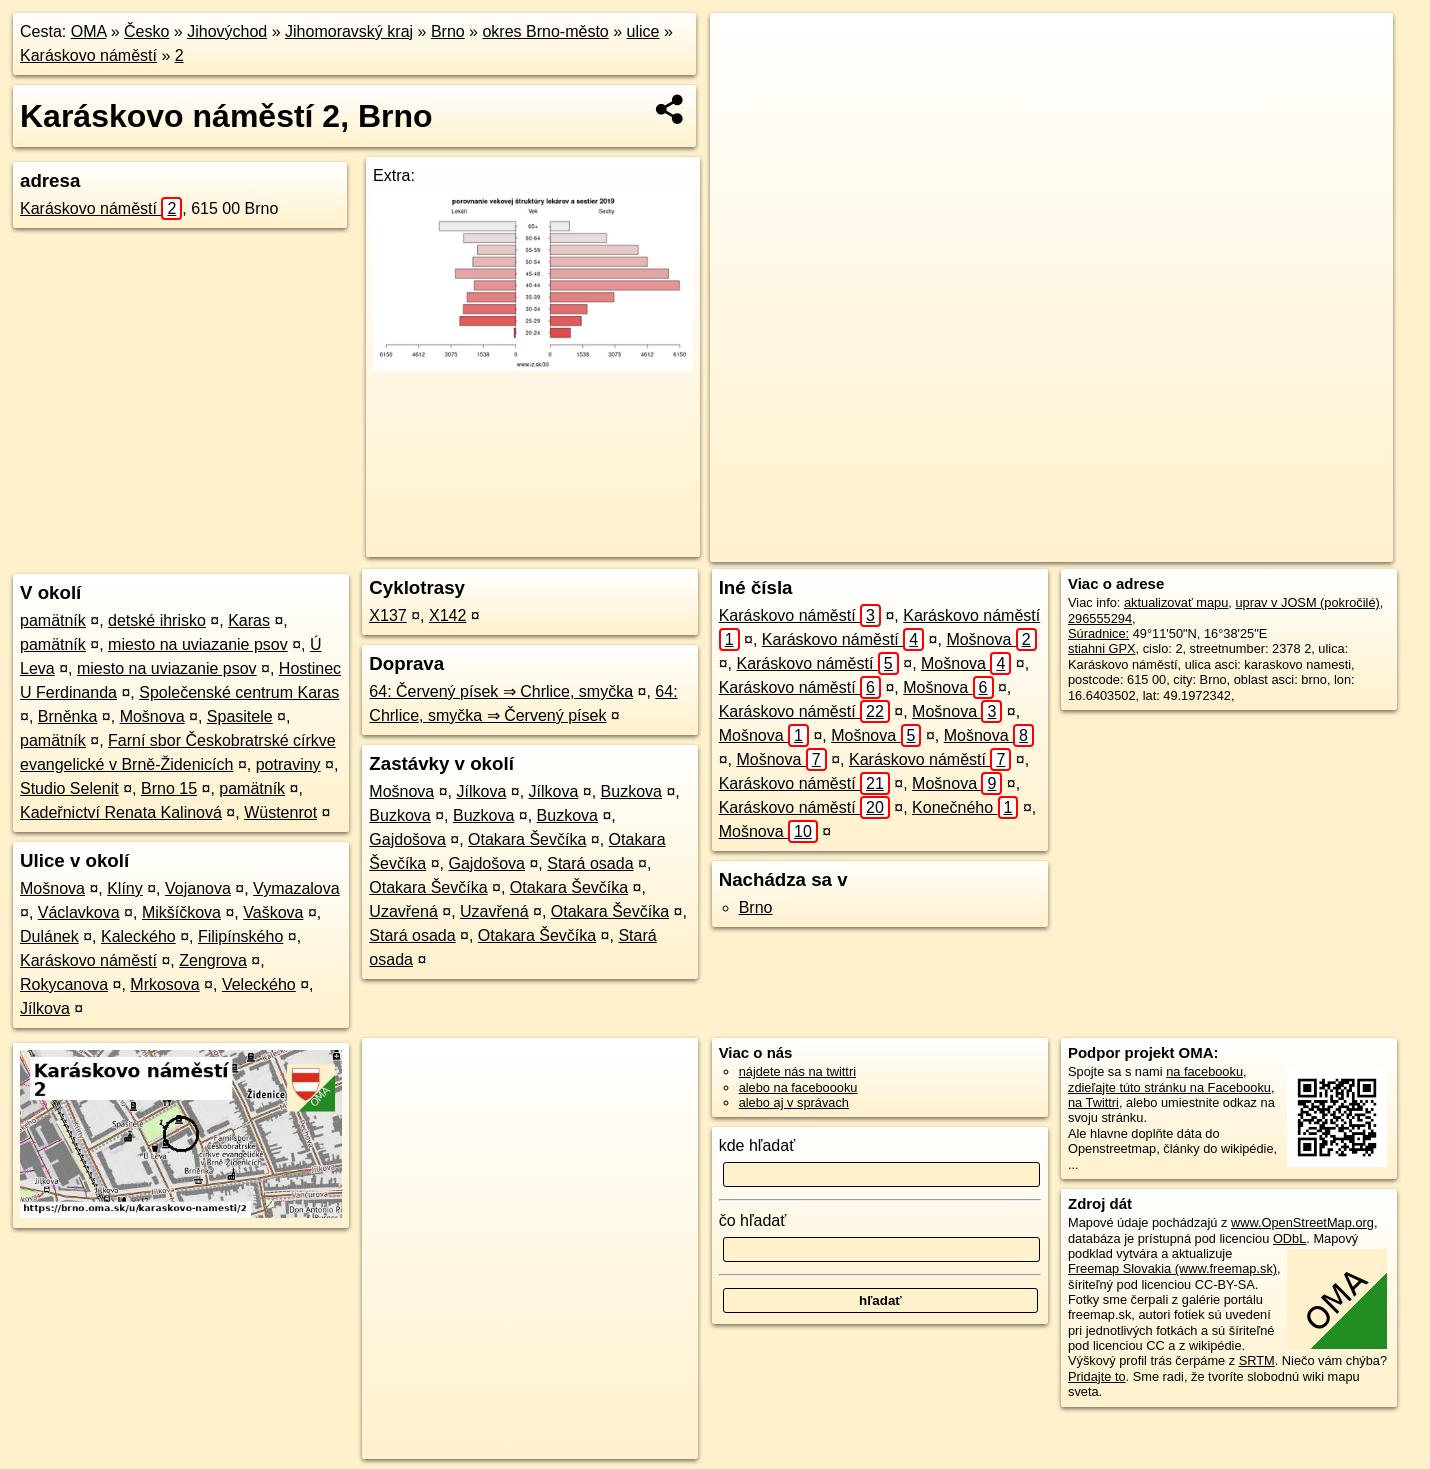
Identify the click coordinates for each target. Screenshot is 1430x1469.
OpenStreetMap (998, 547)
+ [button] (744, 47)
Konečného (965, 807)
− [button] (744, 78)
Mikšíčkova (181, 912)
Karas (249, 620)
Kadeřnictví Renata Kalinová (121, 812)
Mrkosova (164, 984)
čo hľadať (753, 1220)
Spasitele (240, 716)
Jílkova (45, 1008)
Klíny (125, 888)
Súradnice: (1098, 633)
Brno (448, 31)
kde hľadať (757, 1145)
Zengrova (213, 960)
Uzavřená (403, 911)
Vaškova (273, 912)
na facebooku (1204, 1071)
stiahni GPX (1102, 648)
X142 (447, 615)
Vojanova (198, 888)
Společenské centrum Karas (239, 692)
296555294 (1100, 618)
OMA (89, 31)
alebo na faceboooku (798, 1087)
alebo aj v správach (794, 1102)
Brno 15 (169, 788)
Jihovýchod (227, 31)
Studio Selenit (69, 788)
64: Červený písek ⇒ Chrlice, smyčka (501, 691)
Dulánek (49, 936)
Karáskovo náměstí (88, 55)
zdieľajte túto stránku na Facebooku (1169, 1087)
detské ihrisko (157, 620)
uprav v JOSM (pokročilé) (1307, 602)
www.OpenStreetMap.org (1302, 1222)
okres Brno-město (545, 31)
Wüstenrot (280, 812)
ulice (643, 31)
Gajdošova (407, 839)
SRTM (1257, 1360)
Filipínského (240, 936)
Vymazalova (296, 888)
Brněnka (68, 716)
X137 (387, 615)
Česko (146, 31)
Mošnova (152, 716)
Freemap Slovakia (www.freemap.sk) (1172, 1268)
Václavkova (79, 912)
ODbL (1289, 1238)
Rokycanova (64, 984)
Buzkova (631, 791)
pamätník (53, 620)
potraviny (288, 764)
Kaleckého (138, 936)
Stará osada (590, 863)
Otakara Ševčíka (527, 839)
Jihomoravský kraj (349, 31)
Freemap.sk (1101, 547)
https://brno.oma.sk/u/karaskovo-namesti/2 (1277, 547)
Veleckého (259, 984)
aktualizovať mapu (1176, 602)
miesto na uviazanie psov (198, 644)
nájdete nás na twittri (797, 1071)
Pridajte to (1097, 1376)
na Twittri (1093, 1102)
